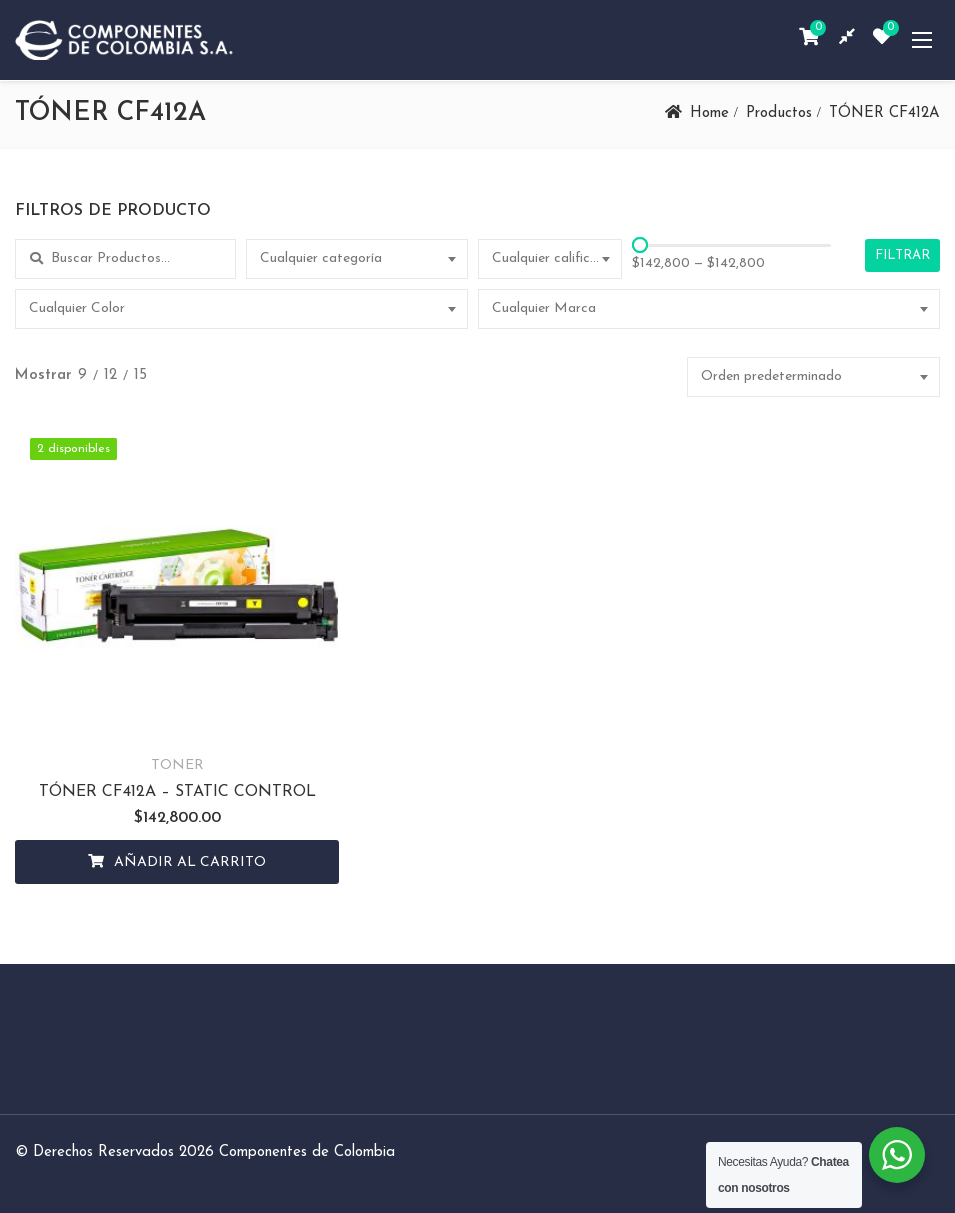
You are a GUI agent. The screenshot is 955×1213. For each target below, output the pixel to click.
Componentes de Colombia (307, 1123)
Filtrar (902, 255)
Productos (779, 113)
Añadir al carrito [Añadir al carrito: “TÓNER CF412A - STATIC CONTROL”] (176, 833)
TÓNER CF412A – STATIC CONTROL (162, 763)
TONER (162, 736)
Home (709, 113)
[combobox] (356, 259)
